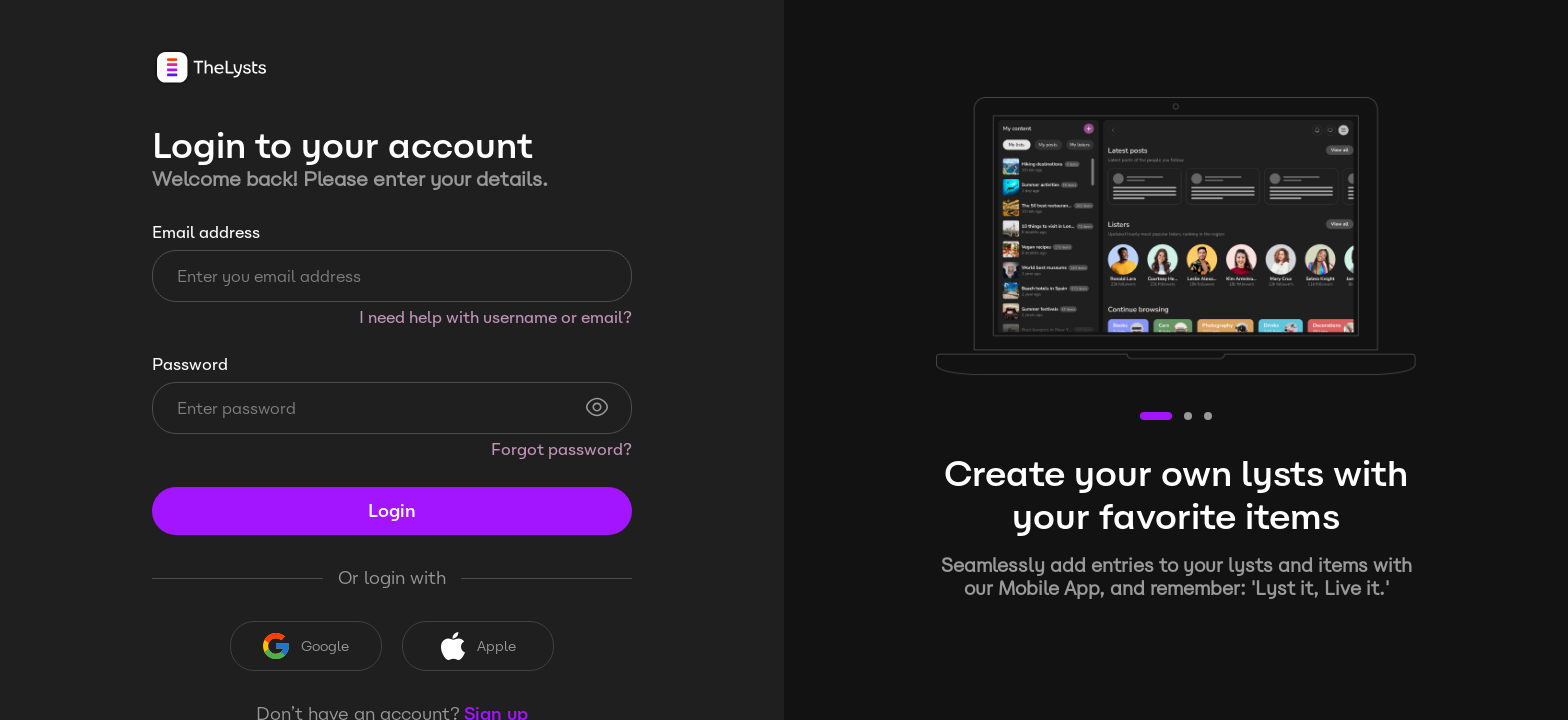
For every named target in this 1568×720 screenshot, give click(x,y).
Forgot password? (561, 449)
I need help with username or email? (495, 317)
